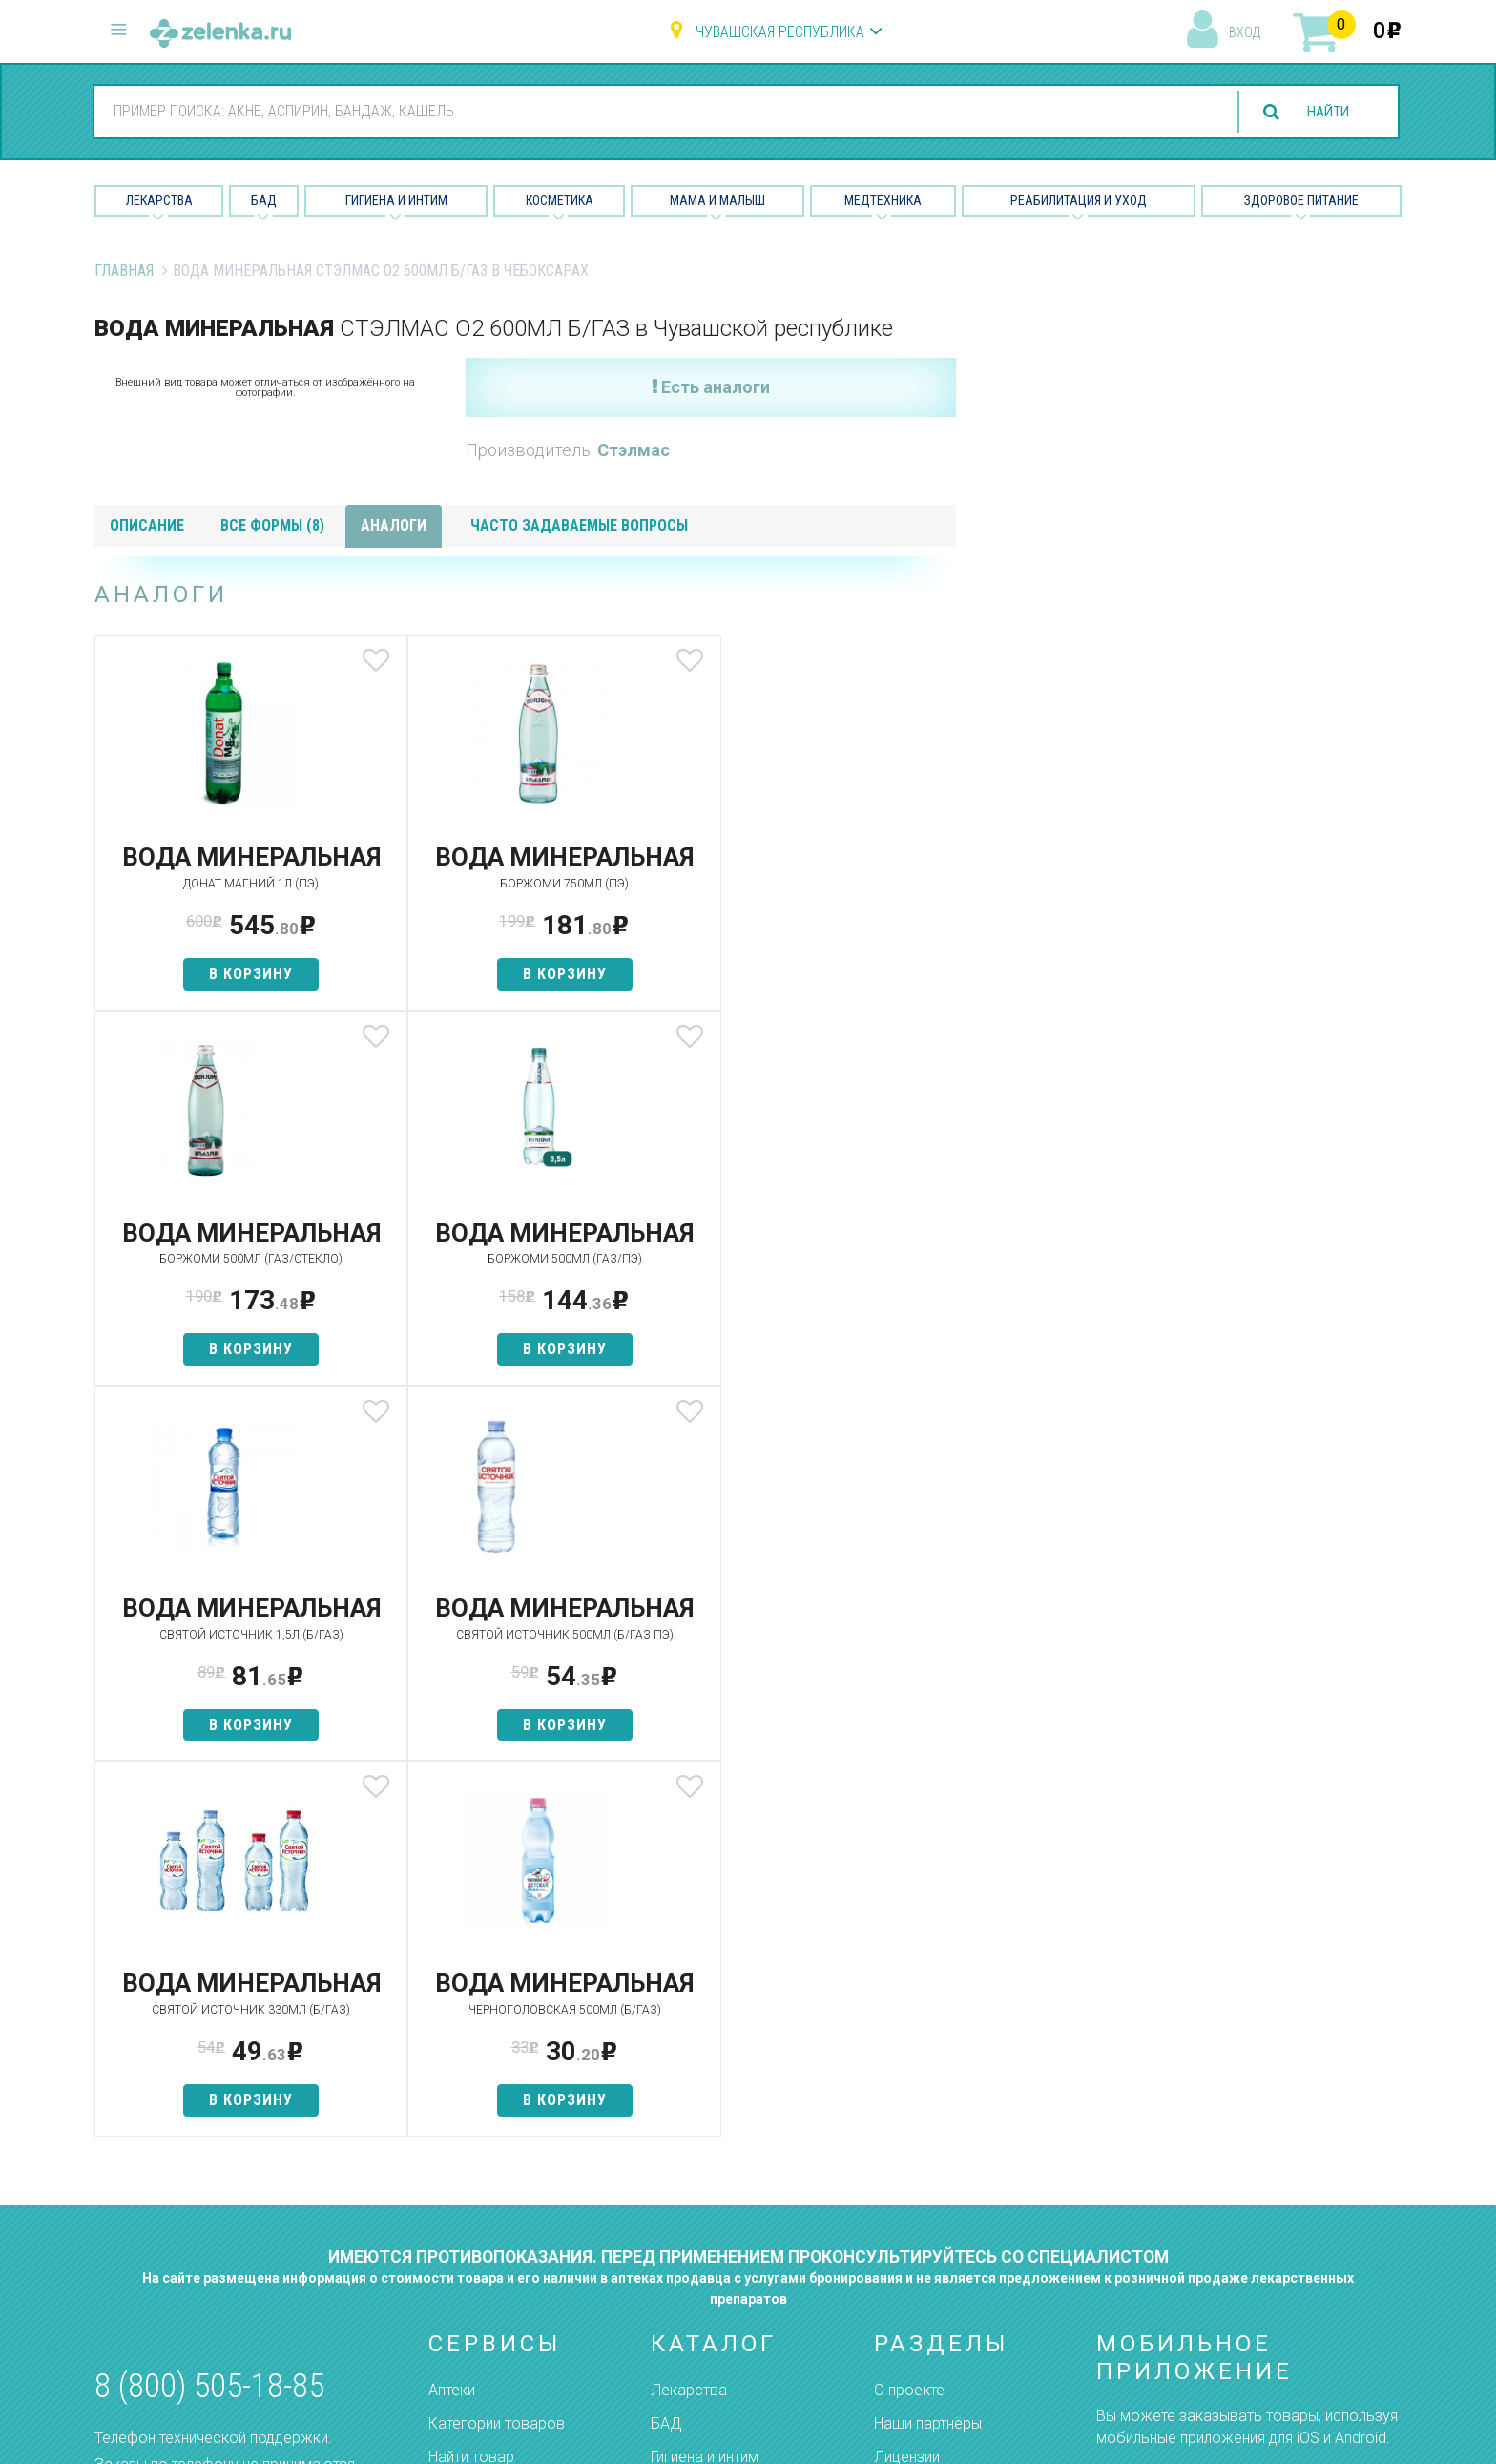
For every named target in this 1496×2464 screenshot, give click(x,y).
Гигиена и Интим (396, 200)
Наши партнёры (928, 2130)
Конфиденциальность (950, 2297)
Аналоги (457, 2197)
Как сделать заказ (493, 2231)
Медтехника (883, 200)
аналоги (393, 525)
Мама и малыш (717, 200)
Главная (124, 270)
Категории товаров (496, 2130)
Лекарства (159, 200)
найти (1324, 112)
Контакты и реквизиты (951, 2197)
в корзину (237, 1001)
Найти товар (471, 2164)
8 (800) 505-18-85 (209, 2093)
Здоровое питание (1301, 200)
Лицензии (907, 2164)
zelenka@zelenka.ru (161, 2207)
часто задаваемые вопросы (579, 525)
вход (1244, 32)
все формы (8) (272, 525)
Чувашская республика (780, 32)
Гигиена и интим (704, 2164)
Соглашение (917, 2264)
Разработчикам (929, 2231)
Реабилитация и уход (1078, 200)
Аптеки (451, 2096)
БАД (264, 200)
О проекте (909, 2096)
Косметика (559, 200)
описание (147, 525)
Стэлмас (633, 450)
